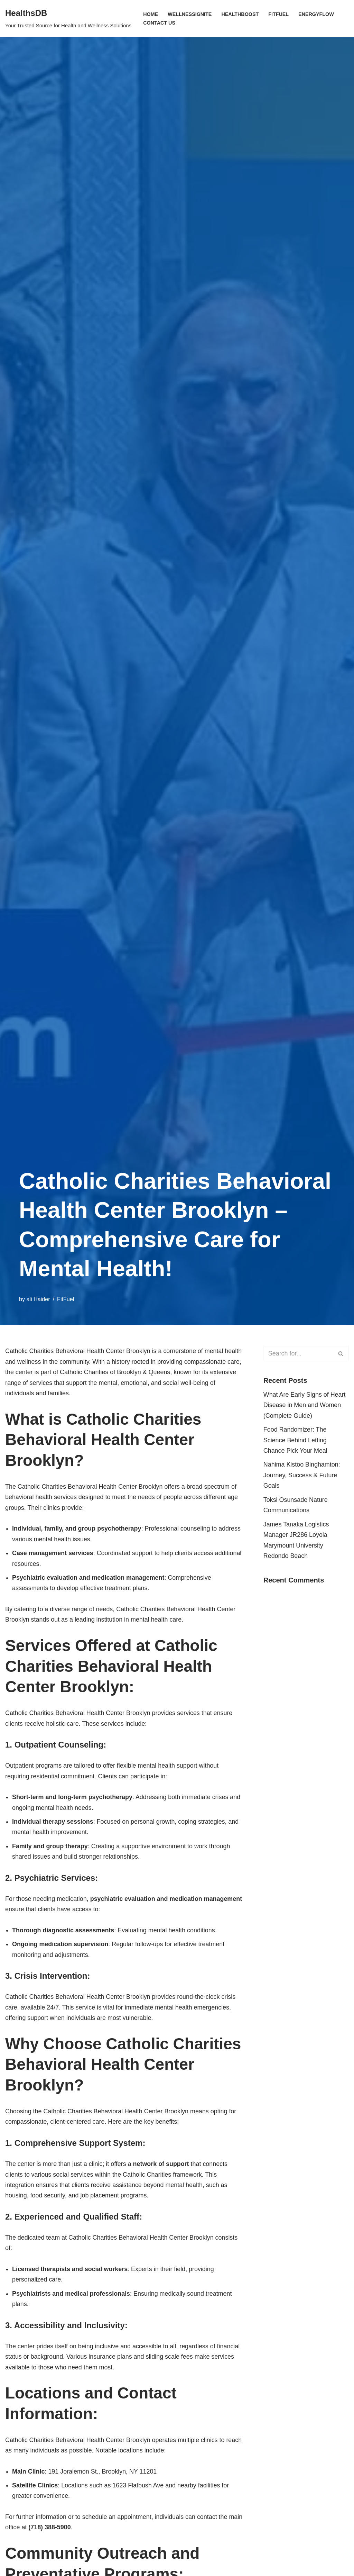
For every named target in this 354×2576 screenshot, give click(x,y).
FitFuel (279, 14)
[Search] (298, 1353)
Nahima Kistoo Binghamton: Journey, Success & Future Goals (302, 1476)
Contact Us (159, 23)
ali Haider (38, 1299)
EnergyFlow (317, 14)
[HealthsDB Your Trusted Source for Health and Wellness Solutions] (68, 18)
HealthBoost (240, 14)
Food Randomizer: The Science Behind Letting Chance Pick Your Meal (295, 1440)
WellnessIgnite (190, 14)
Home (150, 14)
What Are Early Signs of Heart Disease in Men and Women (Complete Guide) (304, 1405)
